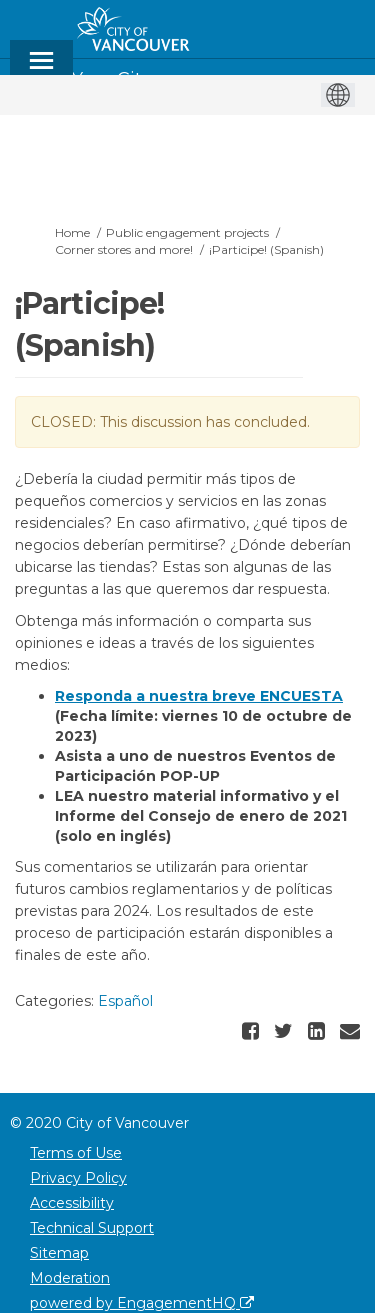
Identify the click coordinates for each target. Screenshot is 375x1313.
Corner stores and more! (124, 249)
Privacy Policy (78, 1178)
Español (125, 1001)
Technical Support (92, 1228)
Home (72, 232)
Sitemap (59, 1253)
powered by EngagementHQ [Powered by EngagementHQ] (142, 1303)
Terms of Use (76, 1153)
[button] (253, 1031)
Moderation (70, 1278)
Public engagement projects (187, 232)
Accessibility (72, 1203)
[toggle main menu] (41, 69)
